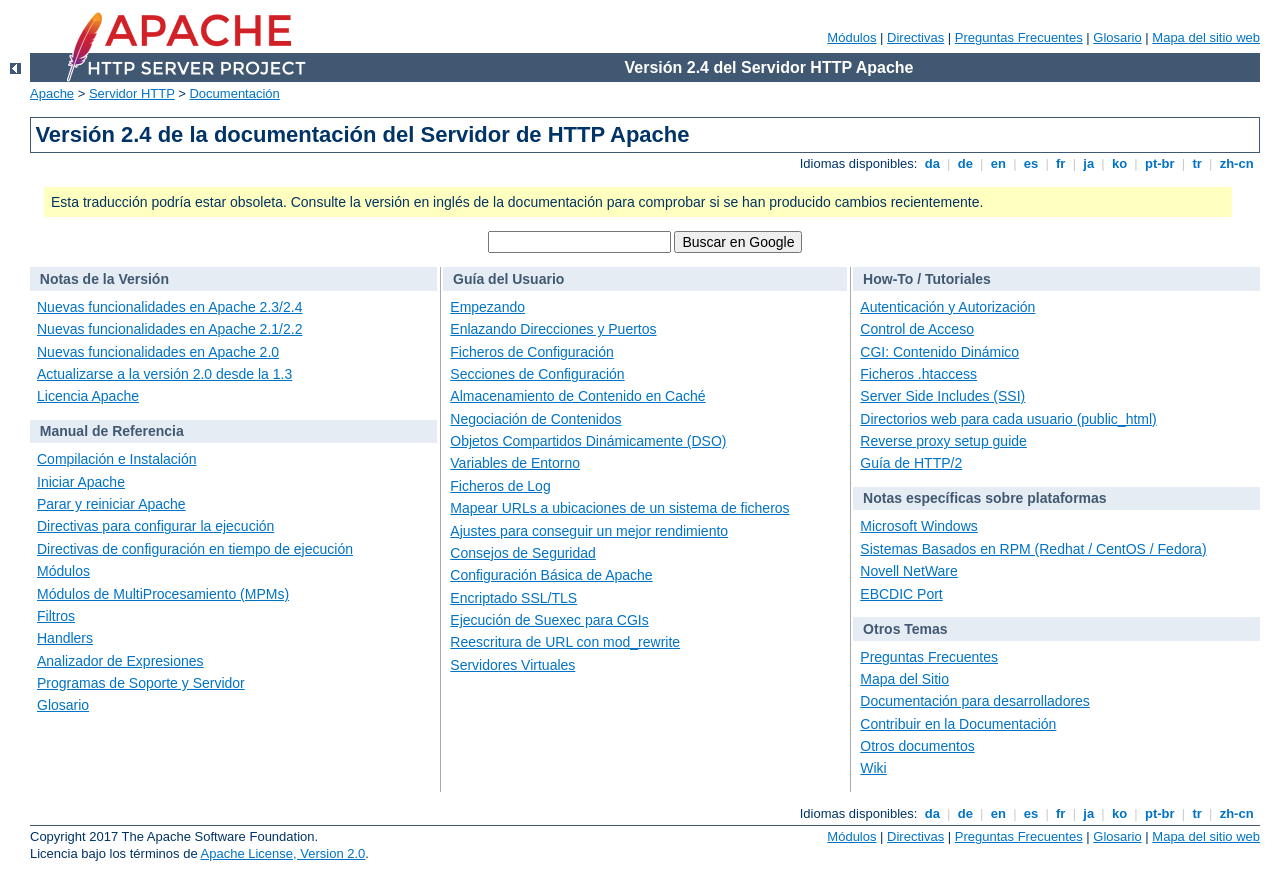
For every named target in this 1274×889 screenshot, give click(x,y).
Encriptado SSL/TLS (513, 598)
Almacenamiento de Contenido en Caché (577, 396)
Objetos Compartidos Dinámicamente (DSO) (588, 441)
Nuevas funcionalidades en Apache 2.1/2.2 (169, 329)
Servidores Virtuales (512, 665)
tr (1197, 163)
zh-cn (1236, 163)
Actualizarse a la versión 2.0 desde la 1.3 (164, 374)
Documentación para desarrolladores (975, 701)
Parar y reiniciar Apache (111, 504)
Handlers (65, 638)
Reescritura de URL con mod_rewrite (565, 642)
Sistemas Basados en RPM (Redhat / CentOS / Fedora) (1033, 549)
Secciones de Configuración (537, 374)
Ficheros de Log (500, 486)
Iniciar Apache (81, 482)
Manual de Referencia (112, 431)
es (1031, 163)
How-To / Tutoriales (927, 279)
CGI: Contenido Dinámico (939, 352)
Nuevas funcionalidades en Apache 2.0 (158, 352)
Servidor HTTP (132, 93)
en (998, 163)
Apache (52, 93)
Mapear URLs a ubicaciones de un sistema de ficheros (619, 508)
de (965, 163)
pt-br (1159, 163)
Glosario (1117, 37)
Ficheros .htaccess (918, 374)
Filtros (56, 616)
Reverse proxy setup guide (943, 441)
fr (1060, 163)
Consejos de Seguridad (523, 553)
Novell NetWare (909, 571)
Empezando (487, 307)
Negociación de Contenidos (535, 419)
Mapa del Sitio (904, 679)
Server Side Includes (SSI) (942, 396)
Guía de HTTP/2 (911, 463)
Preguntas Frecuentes (1019, 37)
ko (1119, 163)
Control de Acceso (917, 329)
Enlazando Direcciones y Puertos (553, 329)
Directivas (915, 37)
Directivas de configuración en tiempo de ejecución (195, 549)
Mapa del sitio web (1206, 37)
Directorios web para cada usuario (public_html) (1008, 419)
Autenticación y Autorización (947, 307)
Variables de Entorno (515, 463)
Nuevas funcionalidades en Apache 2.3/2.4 (169, 307)
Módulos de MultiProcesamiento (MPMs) (163, 594)
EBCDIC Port (901, 594)
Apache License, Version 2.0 (283, 853)
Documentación (234, 93)
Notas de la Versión (104, 279)
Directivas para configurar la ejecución (155, 526)
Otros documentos (917, 746)
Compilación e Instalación (117, 459)
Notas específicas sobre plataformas (985, 498)
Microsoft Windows (918, 526)
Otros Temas (905, 629)
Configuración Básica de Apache (551, 575)
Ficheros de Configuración (531, 352)
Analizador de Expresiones (120, 661)
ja (1089, 163)
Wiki (873, 768)
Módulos (851, 37)
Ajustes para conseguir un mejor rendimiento (589, 531)
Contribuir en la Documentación (958, 724)
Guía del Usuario (508, 279)
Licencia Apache (88, 396)
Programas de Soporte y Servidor (141, 683)
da (932, 163)
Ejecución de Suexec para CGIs (549, 620)
